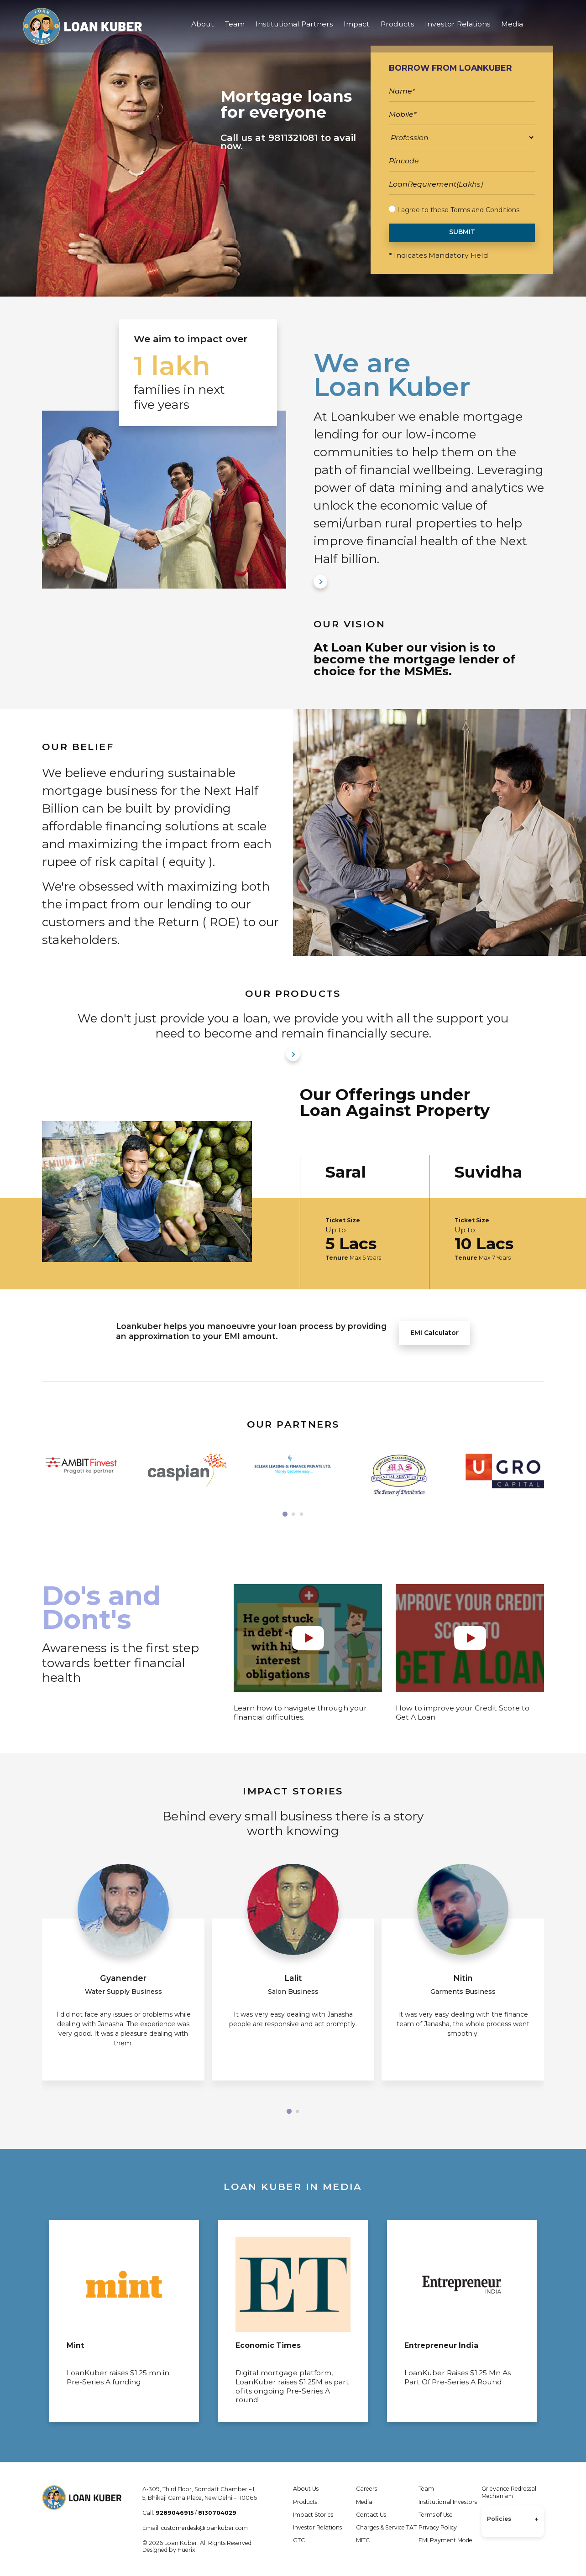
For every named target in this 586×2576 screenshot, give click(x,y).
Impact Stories (313, 2514)
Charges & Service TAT (386, 2527)
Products (397, 27)
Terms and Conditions (484, 210)
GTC (299, 2540)
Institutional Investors (448, 2501)
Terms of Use (436, 2514)
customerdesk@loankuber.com (204, 2527)
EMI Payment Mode (445, 2540)
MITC (363, 2540)
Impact (357, 27)
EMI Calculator (434, 1333)
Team (235, 27)
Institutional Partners (294, 27)
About (202, 27)
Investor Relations (457, 27)
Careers (366, 2488)
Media (512, 27)
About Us (306, 2488)
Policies (513, 2519)
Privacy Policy (438, 2527)
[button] (285, 1514)
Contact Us (371, 2514)
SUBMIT (462, 232)
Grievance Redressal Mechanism (508, 2492)
